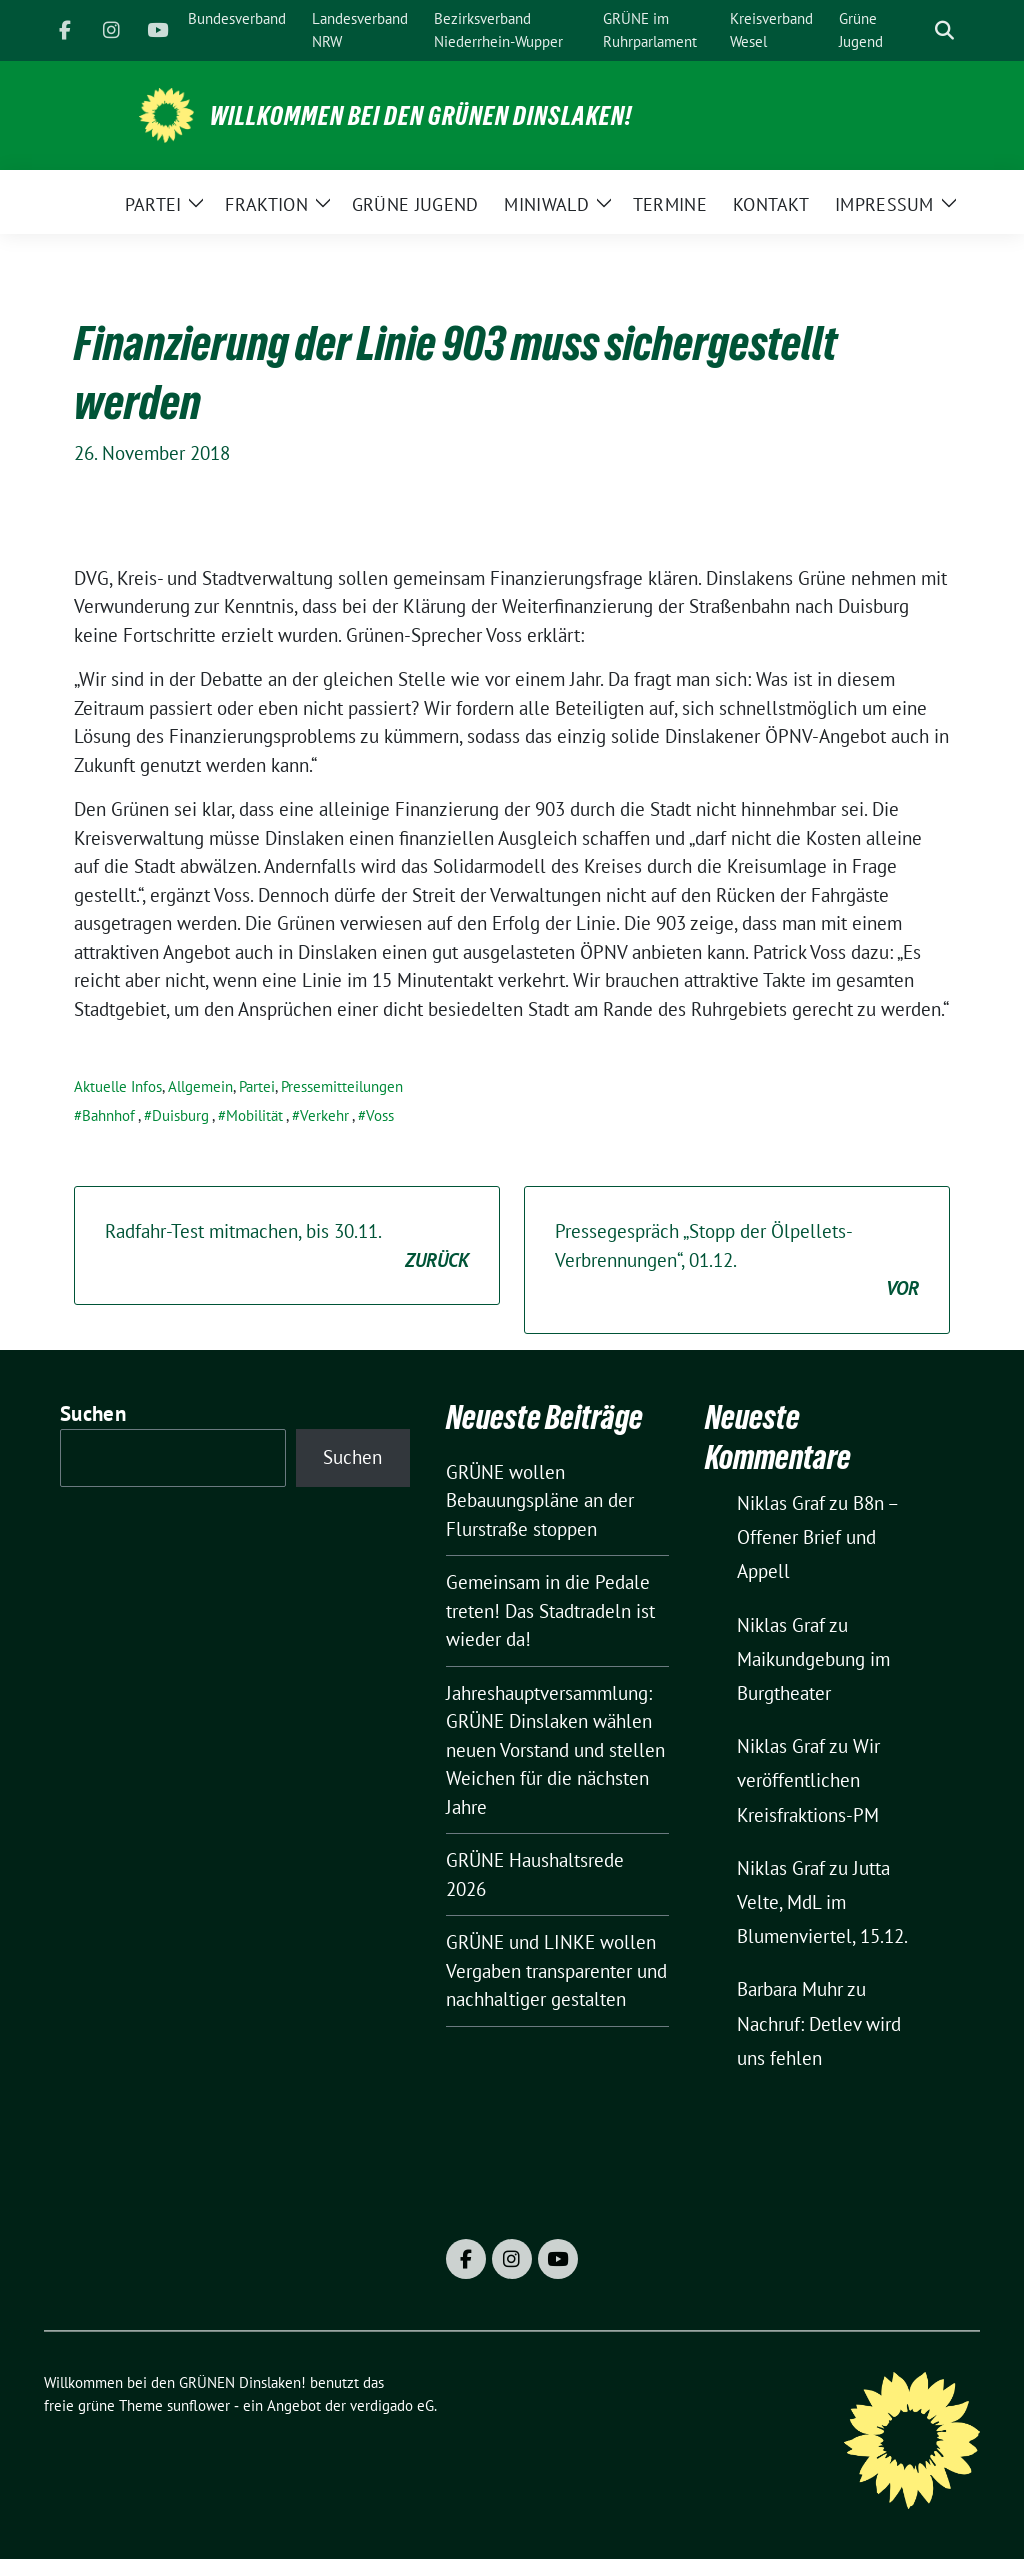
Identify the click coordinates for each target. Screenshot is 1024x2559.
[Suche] (916, 30)
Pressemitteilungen (342, 1086)
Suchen (93, 1413)
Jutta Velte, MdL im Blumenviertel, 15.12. (822, 1902)
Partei (257, 1086)
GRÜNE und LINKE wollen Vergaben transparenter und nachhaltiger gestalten (556, 1970)
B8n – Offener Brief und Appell (817, 1537)
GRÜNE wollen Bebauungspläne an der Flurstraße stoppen (540, 1500)
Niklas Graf (781, 1503)
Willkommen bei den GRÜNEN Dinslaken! (421, 116)
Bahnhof (108, 1115)
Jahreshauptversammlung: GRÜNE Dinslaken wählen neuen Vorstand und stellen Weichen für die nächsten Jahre (555, 1750)
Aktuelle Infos (118, 1086)
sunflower (198, 2405)
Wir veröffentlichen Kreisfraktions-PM (808, 1780)
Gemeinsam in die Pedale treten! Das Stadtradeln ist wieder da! (550, 1610)
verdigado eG (392, 2405)
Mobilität (254, 1115)
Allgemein (200, 1086)
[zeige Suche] (944, 30)
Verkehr (324, 1115)
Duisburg (180, 1115)
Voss (380, 1115)
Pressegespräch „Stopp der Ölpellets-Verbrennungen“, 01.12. (737, 1261)
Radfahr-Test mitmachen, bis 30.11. (287, 1246)
